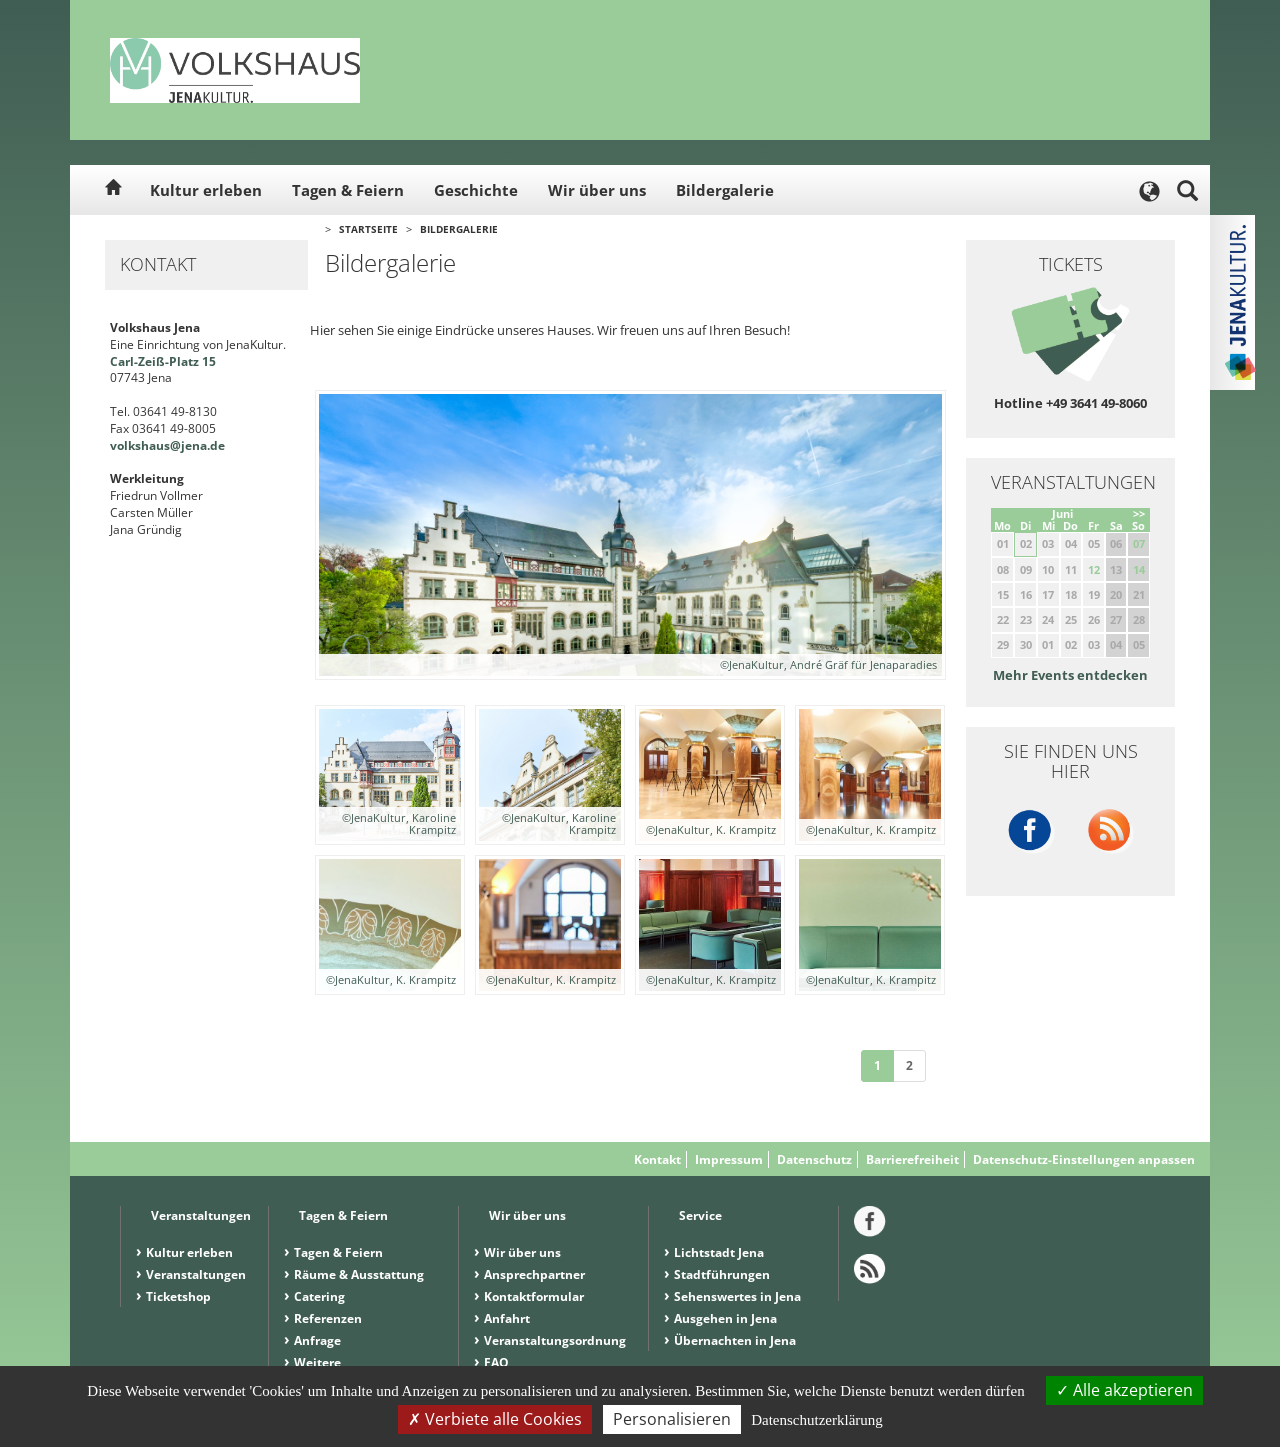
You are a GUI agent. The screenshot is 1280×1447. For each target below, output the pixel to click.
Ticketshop (178, 1296)
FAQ (496, 1362)
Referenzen (328, 1318)
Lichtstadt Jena (719, 1252)
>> (1139, 513)
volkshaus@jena (158, 445)
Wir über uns (597, 190)
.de (216, 445)
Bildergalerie (725, 190)
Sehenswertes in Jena (737, 1296)
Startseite (368, 229)
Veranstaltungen (196, 1274)
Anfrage (317, 1340)
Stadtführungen (722, 1274)
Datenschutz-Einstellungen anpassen (1084, 1159)
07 (1139, 543)
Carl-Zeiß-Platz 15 (163, 361)
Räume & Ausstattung (359, 1274)
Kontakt (657, 1159)
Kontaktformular (534, 1296)
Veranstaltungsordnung (555, 1340)
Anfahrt (507, 1318)
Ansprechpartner (534, 1274)
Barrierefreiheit (912, 1159)
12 (1094, 569)
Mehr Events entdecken (1070, 675)
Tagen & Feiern (348, 190)
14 (1139, 569)
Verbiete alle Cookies (495, 1419)
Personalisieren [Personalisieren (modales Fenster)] (672, 1419)
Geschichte (476, 190)
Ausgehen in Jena (725, 1318)
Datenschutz (814, 1159)
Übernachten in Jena (735, 1340)
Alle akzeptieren (1124, 1390)
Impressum (729, 1159)
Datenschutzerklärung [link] (817, 1420)
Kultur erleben (206, 190)
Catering (319, 1296)
